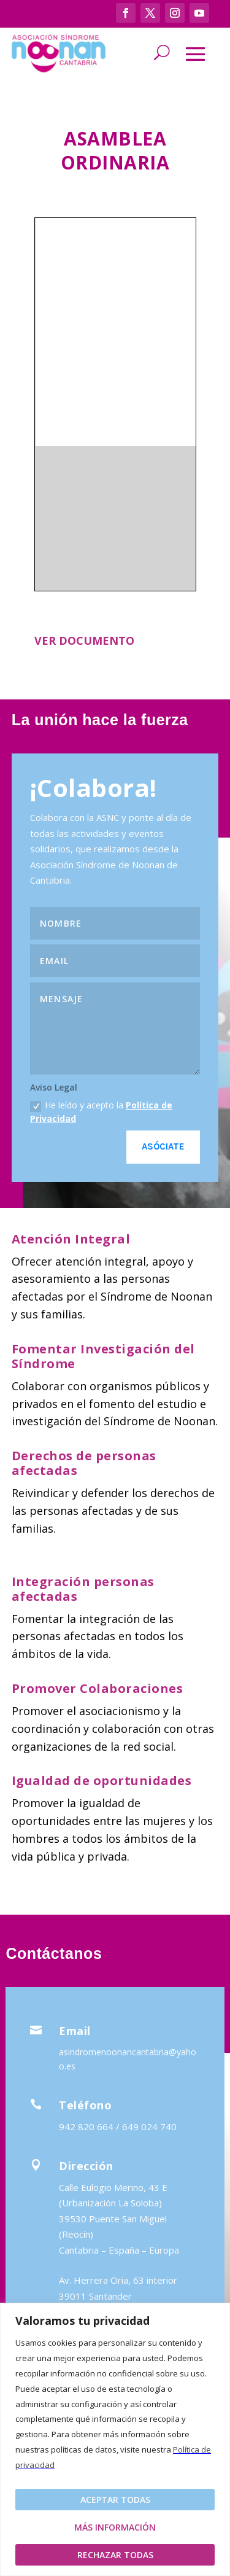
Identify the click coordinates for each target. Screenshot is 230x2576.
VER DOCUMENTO (84, 640)
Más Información (115, 2527)
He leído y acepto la (101, 1111)
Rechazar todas (115, 2555)
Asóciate (163, 1146)
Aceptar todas (115, 2499)
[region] (115, 2439)
